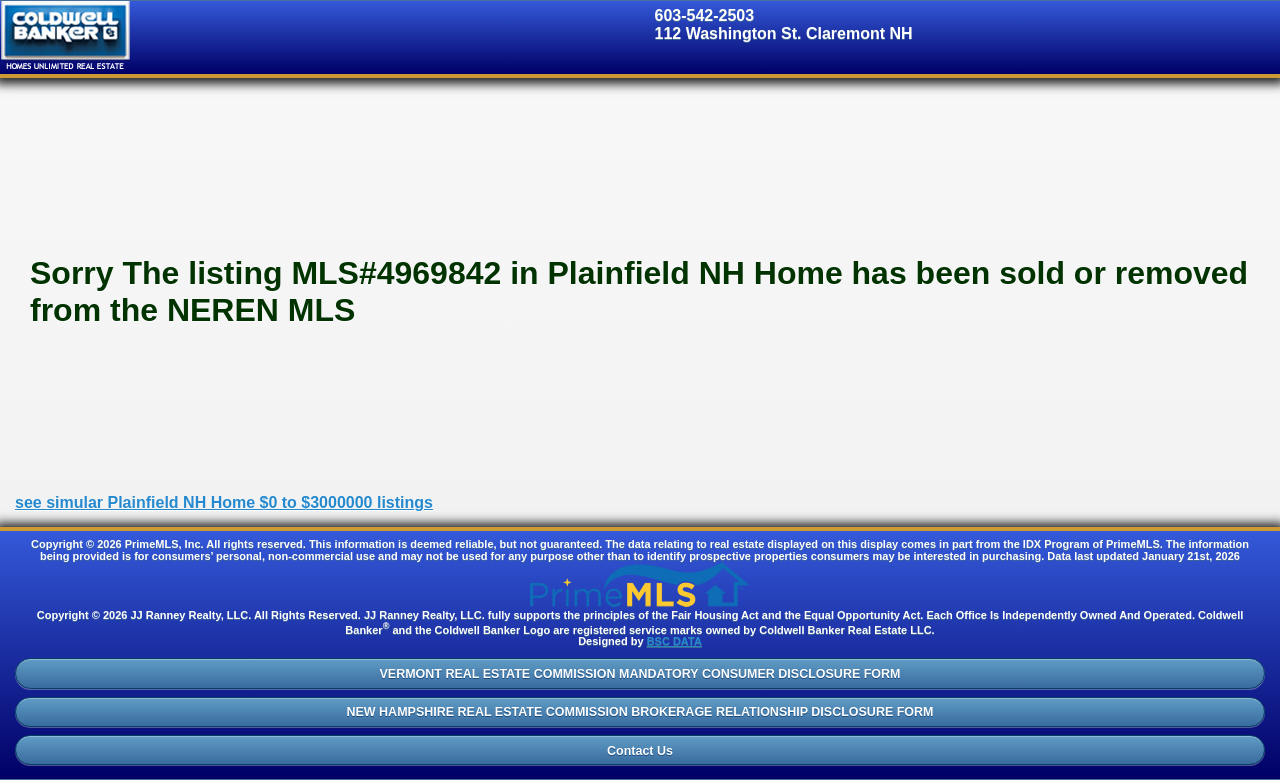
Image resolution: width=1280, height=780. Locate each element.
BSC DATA (674, 641)
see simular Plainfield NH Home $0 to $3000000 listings (224, 502)
